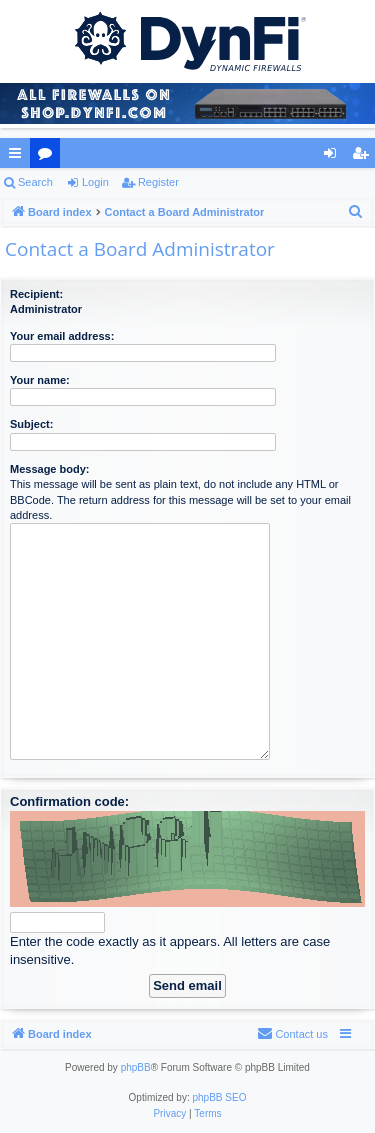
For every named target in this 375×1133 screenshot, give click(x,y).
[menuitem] (356, 212)
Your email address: (62, 336)
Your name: (40, 380)
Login (95, 182)
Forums (49, 157)
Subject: (31, 424)
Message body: (49, 469)
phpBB (136, 1067)
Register (158, 182)
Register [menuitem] (364, 157)
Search (35, 182)
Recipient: (36, 294)
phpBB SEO (220, 1097)
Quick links (19, 157)
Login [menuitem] (334, 157)
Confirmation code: (69, 801)
